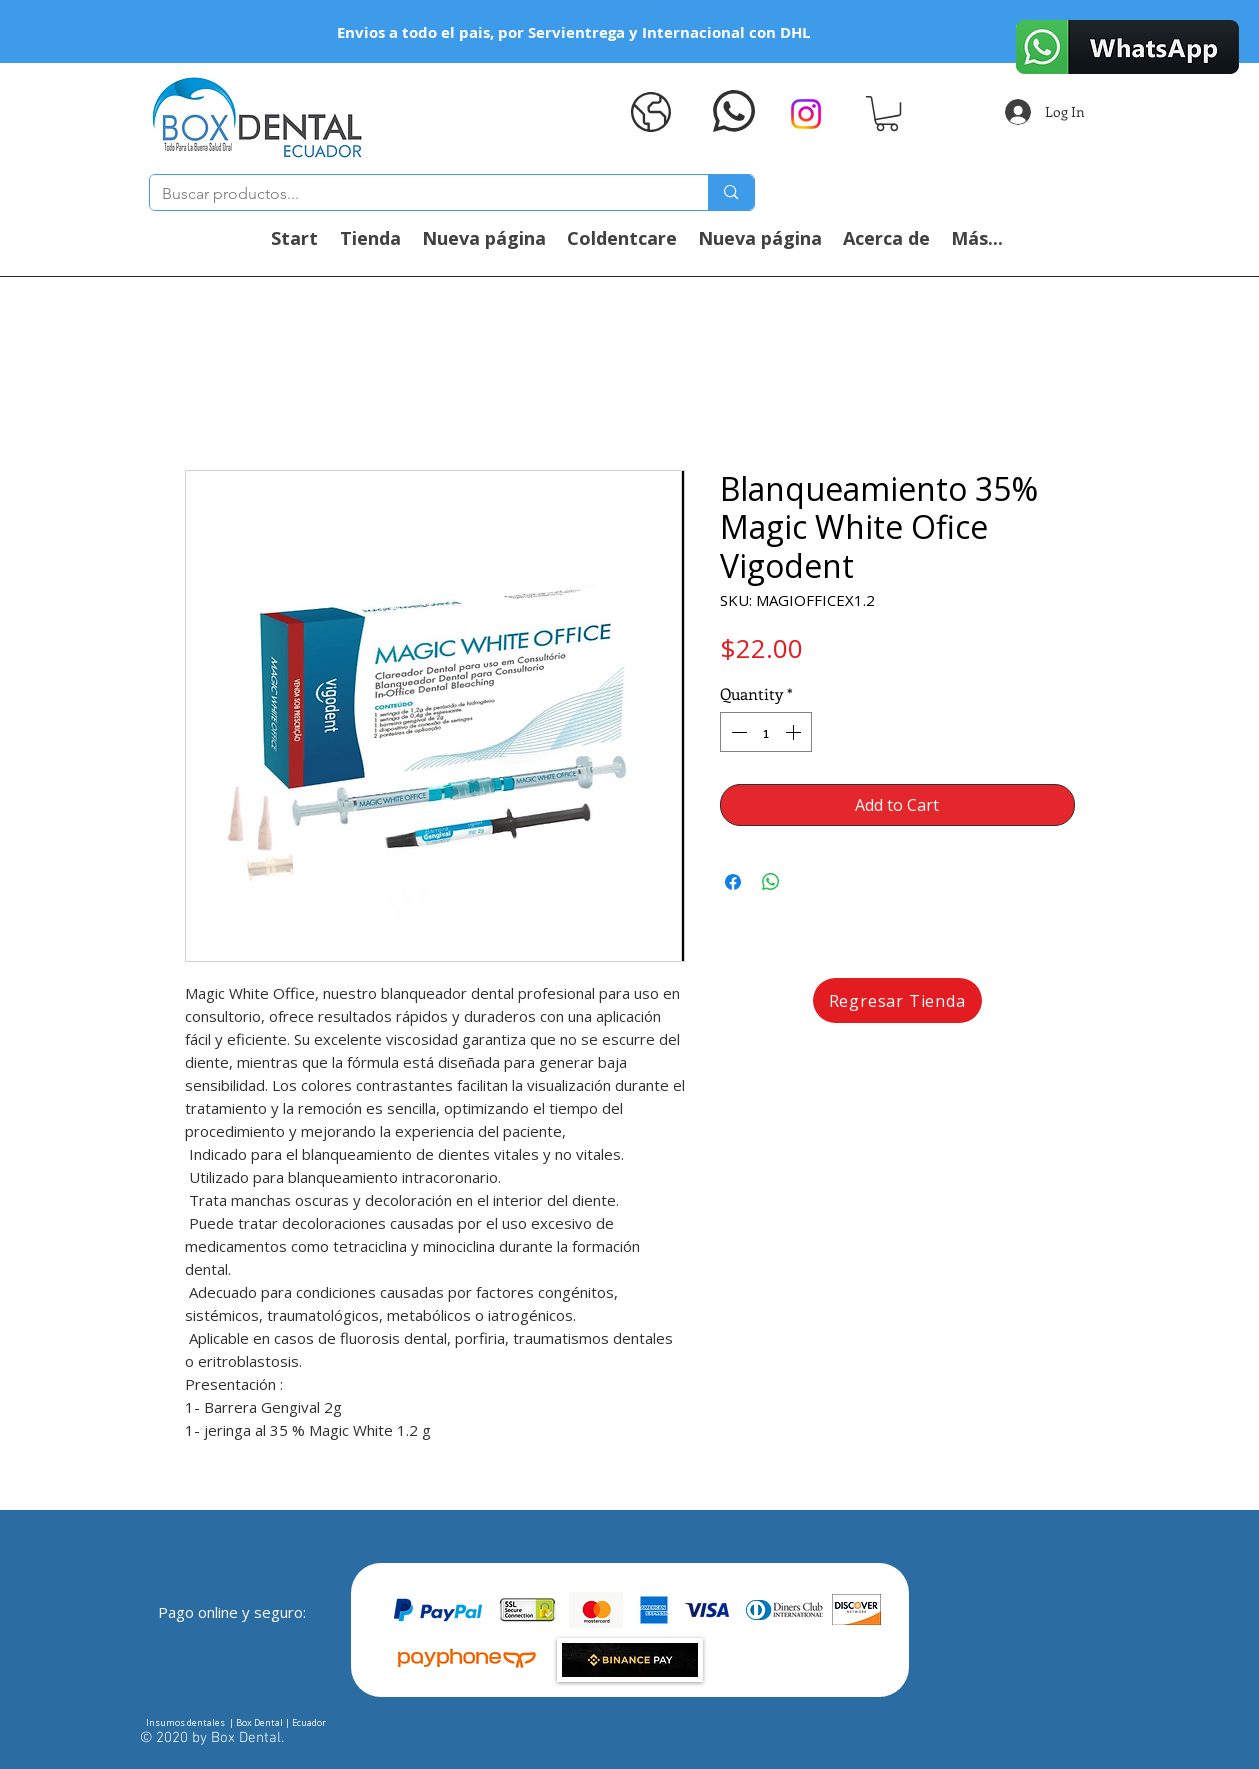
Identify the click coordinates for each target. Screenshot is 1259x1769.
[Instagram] (806, 114)
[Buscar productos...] (414, 194)
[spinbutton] (766, 732)
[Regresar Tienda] (897, 1000)
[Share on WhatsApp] (771, 882)
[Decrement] (737, 732)
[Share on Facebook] (733, 882)
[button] (887, 113)
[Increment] (795, 732)
